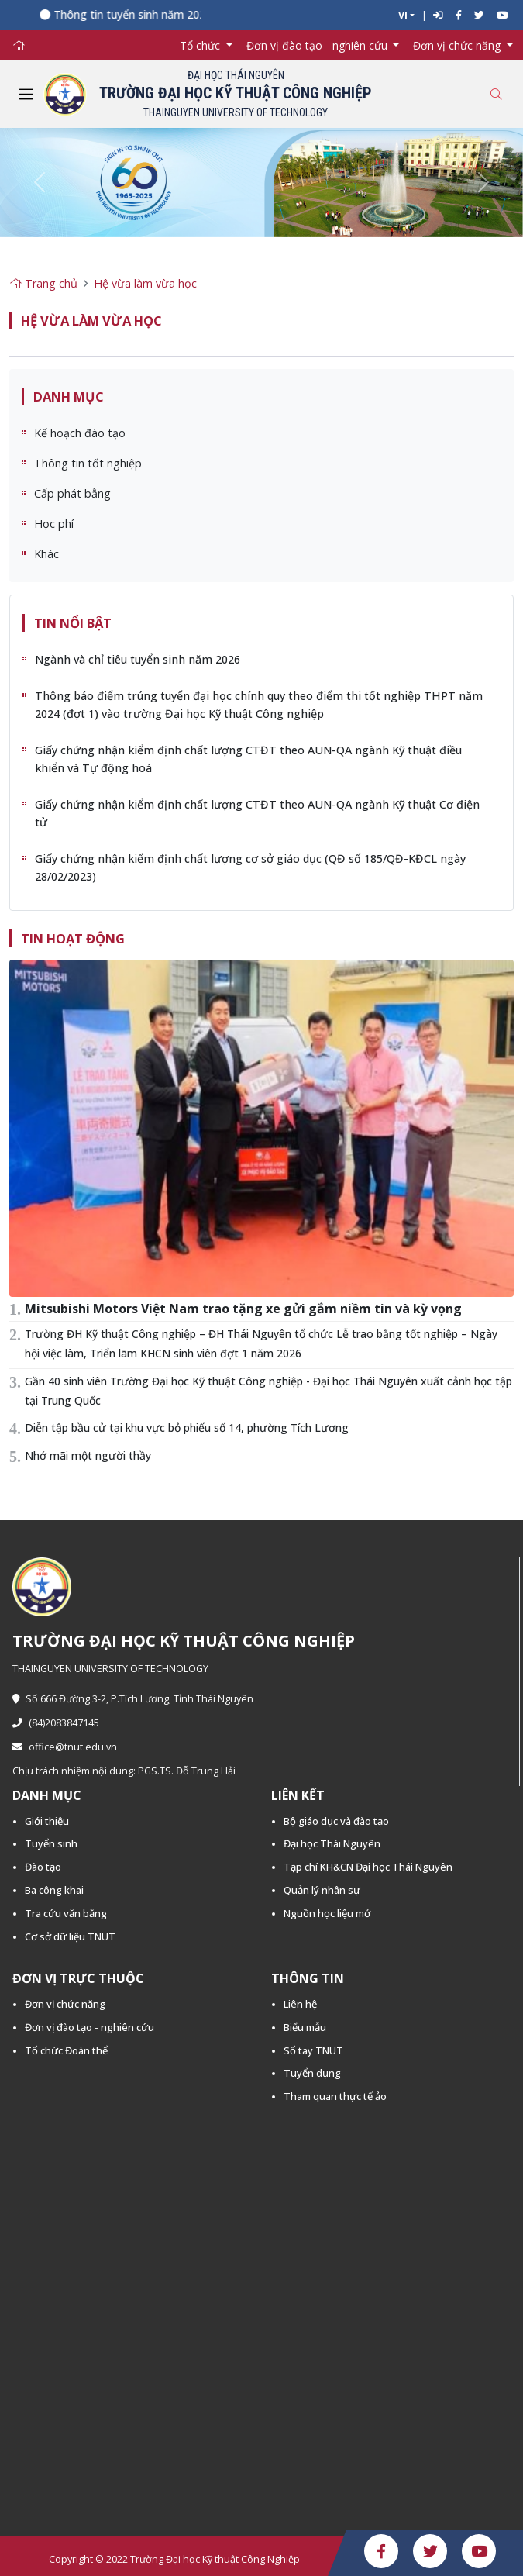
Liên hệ (300, 2004)
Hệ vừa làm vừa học (145, 283)
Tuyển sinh (51, 1843)
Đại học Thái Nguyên (332, 1843)
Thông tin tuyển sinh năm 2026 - (144, 14)
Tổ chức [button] (201, 45)
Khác (46, 554)
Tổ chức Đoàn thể (66, 2050)
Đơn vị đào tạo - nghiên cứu (89, 2027)
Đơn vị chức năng (65, 2004)
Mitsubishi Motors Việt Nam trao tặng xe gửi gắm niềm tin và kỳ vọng (243, 1308)
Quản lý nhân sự (322, 1890)
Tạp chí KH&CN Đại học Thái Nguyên (368, 1867)
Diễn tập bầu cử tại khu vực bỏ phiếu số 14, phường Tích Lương (187, 1427)
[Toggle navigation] (26, 94)
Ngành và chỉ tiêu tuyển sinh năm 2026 (137, 659)
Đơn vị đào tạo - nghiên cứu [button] (318, 45)
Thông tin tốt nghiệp (88, 463)
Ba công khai (54, 1890)
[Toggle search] (496, 94)
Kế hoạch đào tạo (80, 433)
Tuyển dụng (312, 2073)
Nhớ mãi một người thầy (88, 1455)
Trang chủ (43, 283)
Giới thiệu (47, 1821)
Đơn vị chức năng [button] (458, 45)
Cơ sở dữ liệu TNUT (70, 1936)
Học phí (54, 523)
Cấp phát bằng (72, 493)
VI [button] (403, 15)
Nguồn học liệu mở (327, 1913)
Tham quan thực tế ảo (335, 2096)
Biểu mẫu (305, 2027)
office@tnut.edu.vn (64, 1747)
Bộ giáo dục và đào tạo (336, 1821)
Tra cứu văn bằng (66, 1913)
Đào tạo (43, 1867)
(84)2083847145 (55, 1722)
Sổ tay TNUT (313, 2050)
